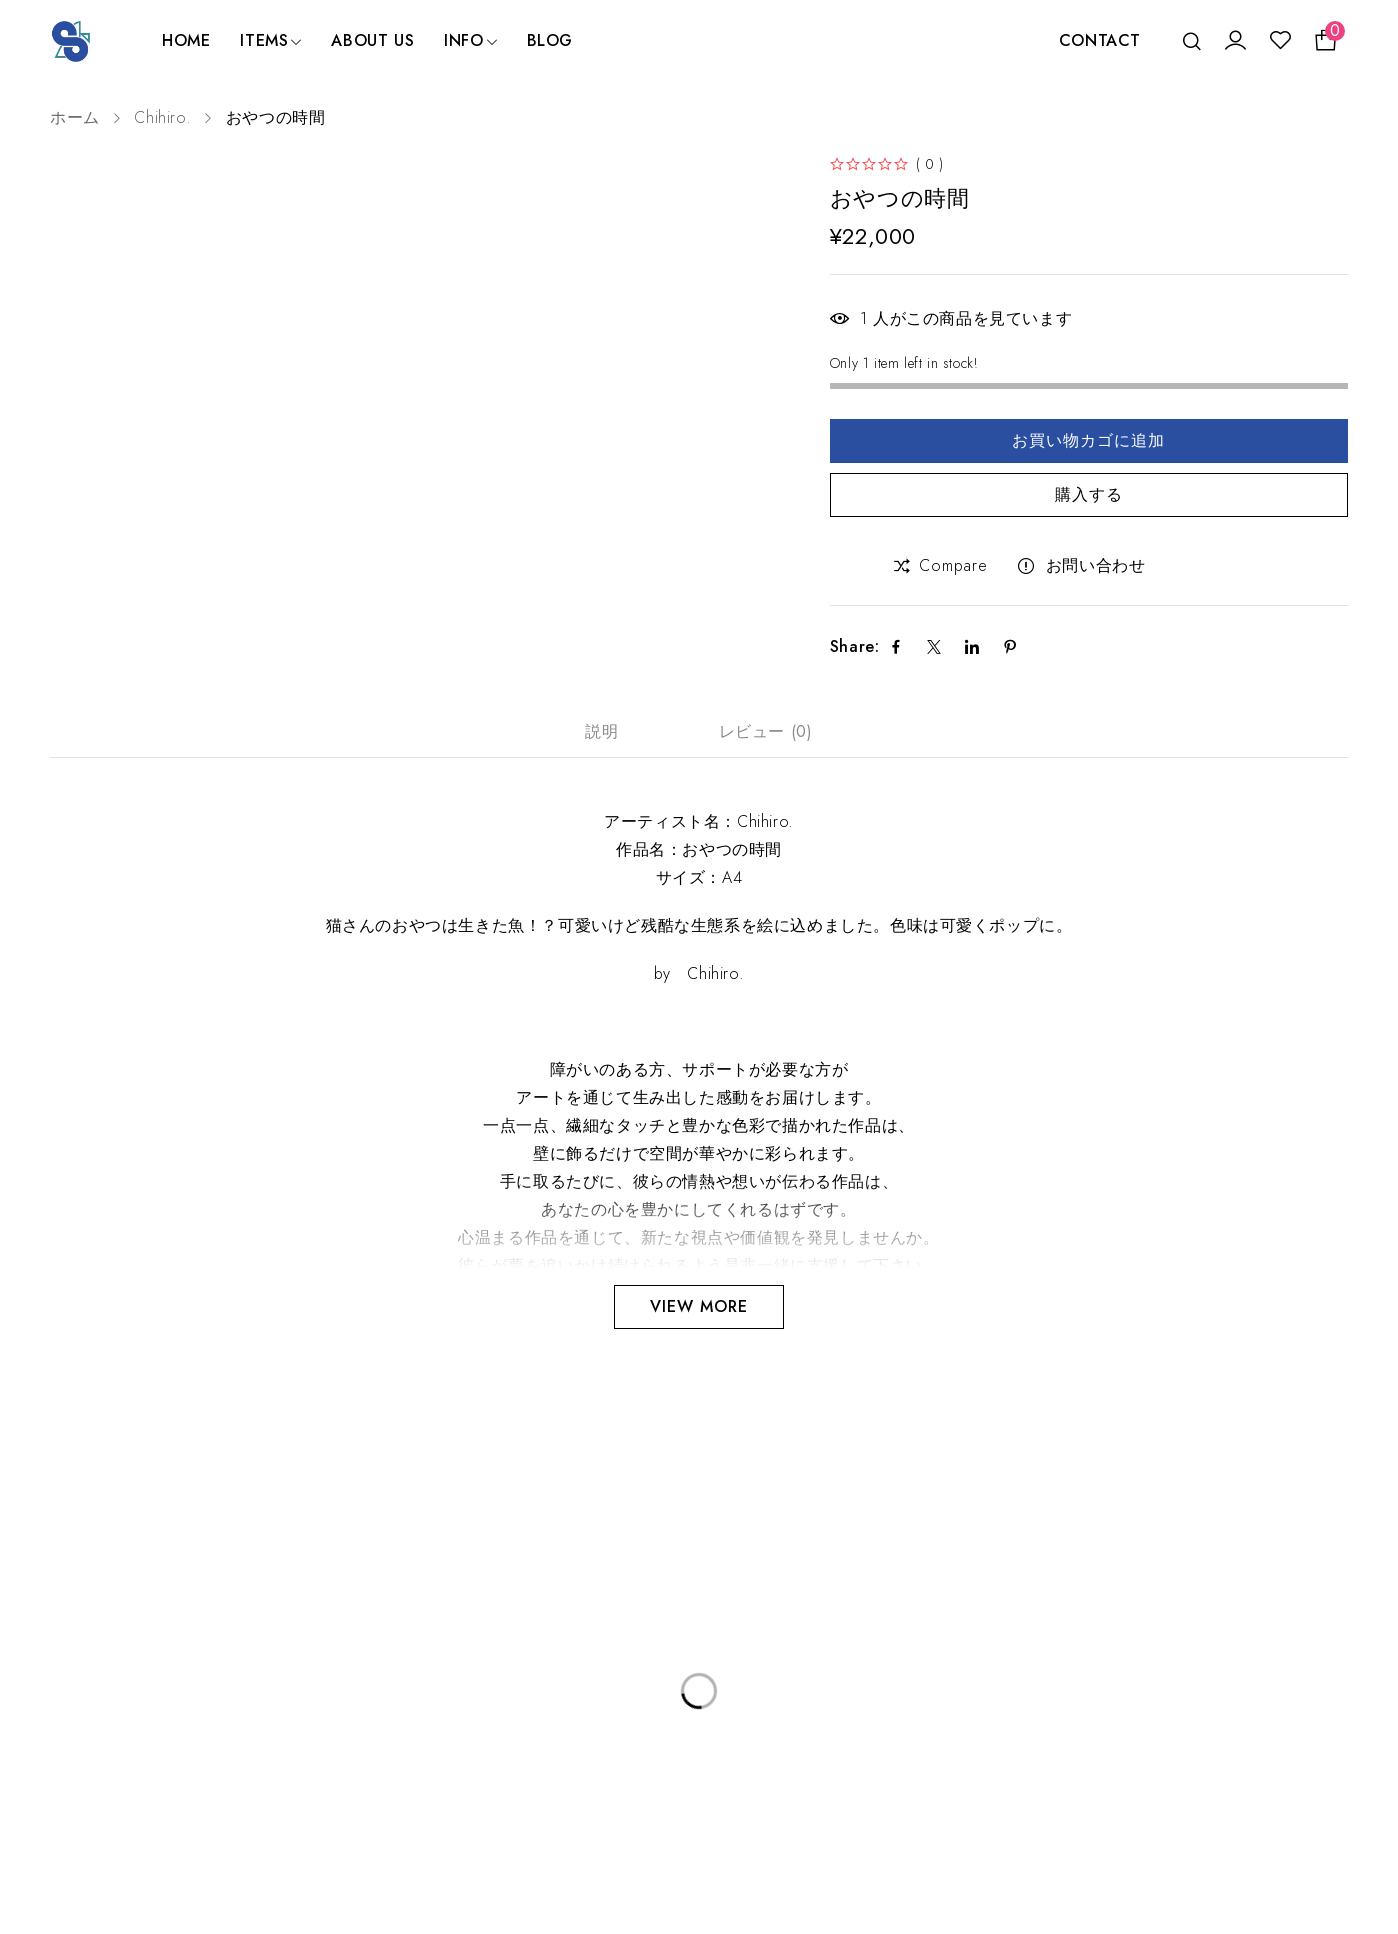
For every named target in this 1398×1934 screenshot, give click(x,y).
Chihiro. (162, 118)
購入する (1089, 494)
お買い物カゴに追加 (1088, 440)
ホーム (75, 118)
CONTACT (1100, 40)
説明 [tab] (601, 732)
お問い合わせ (1096, 565)
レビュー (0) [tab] (766, 732)
